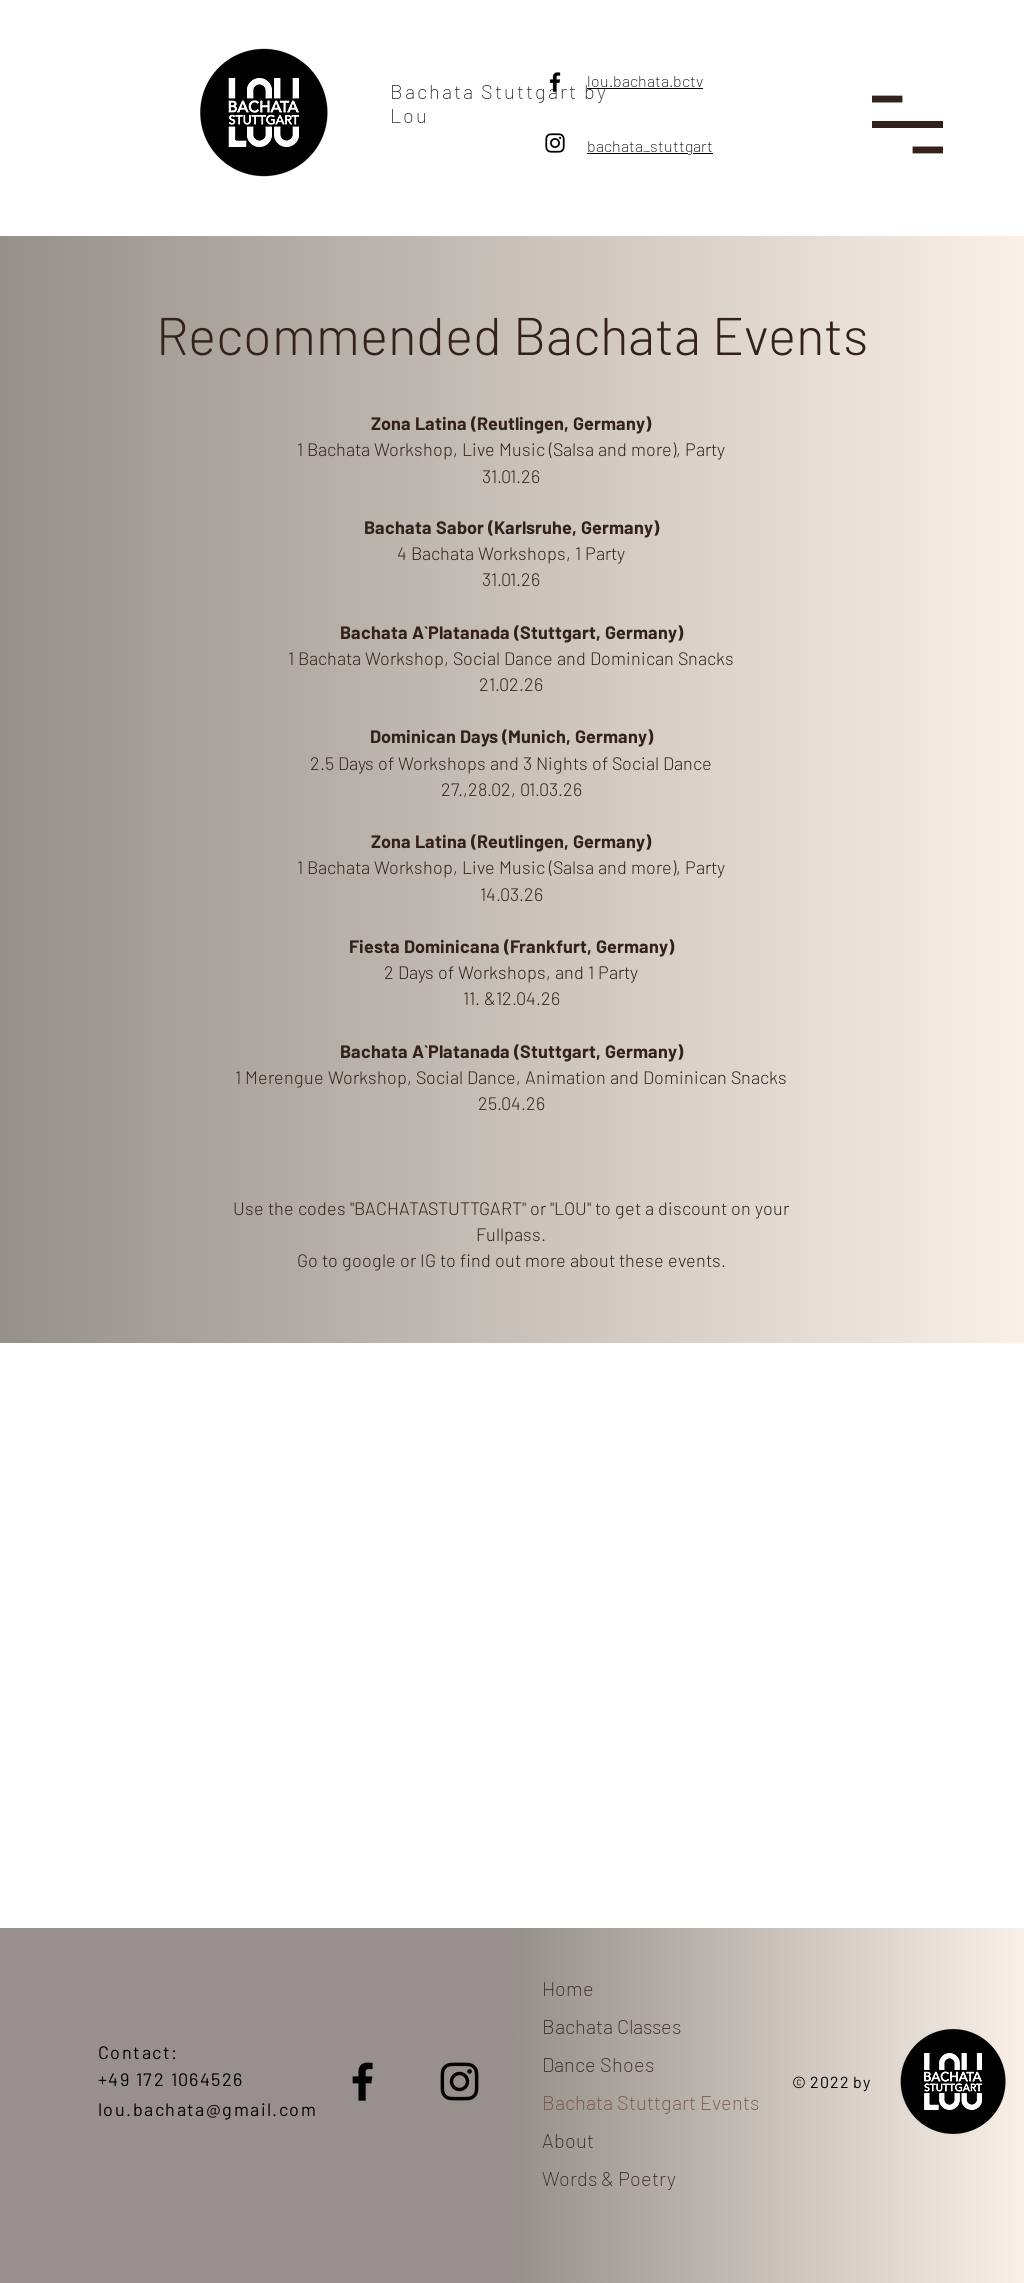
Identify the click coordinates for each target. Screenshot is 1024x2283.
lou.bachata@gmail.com (207, 2109)
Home (568, 1988)
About (568, 2140)
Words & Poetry (609, 2178)
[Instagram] (555, 143)
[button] (907, 124)
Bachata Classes (611, 2026)
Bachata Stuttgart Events (645, 2102)
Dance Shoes (598, 2064)
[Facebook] (555, 82)
